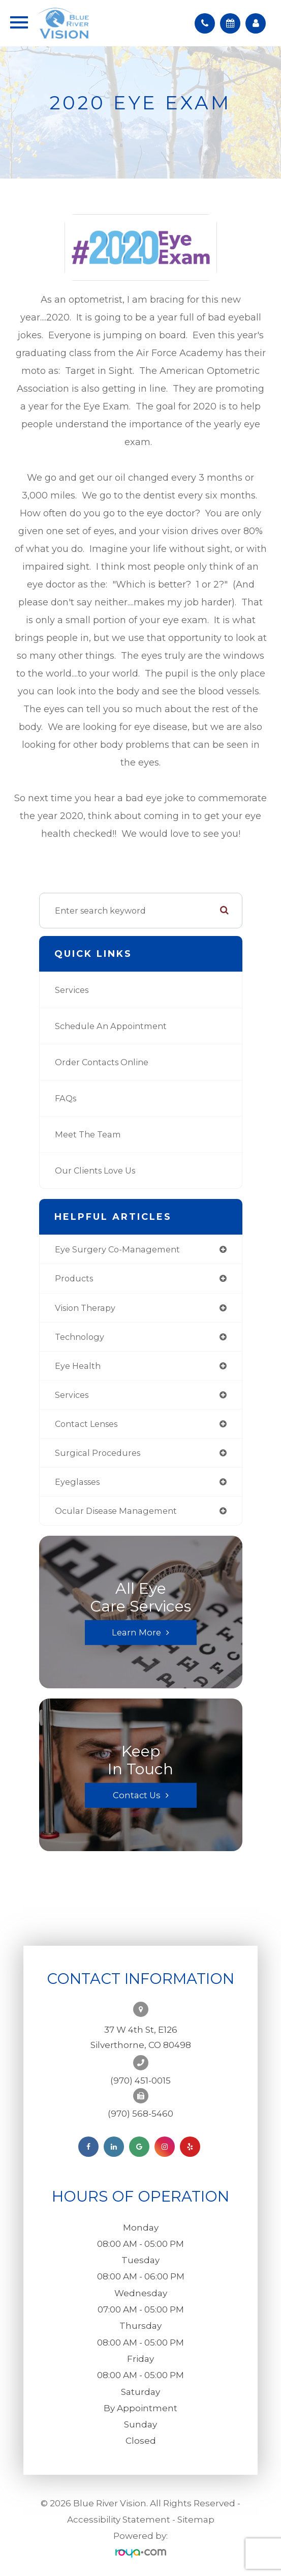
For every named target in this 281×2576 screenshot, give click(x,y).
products (74, 1278)
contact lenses (86, 1424)
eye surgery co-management (117, 1249)
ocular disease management (116, 1511)
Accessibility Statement (118, 2519)
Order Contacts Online (101, 1062)
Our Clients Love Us (95, 1170)
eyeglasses (77, 1482)
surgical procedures (97, 1453)
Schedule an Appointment (111, 1026)
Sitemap (195, 2519)
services (71, 1395)
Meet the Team (88, 1134)
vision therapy (85, 1308)
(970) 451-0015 (140, 2080)
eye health (78, 1366)
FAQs (65, 1098)
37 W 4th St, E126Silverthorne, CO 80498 (140, 2037)
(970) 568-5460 (140, 2114)
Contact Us (137, 1795)
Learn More (136, 1632)
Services (71, 990)
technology (79, 1337)
